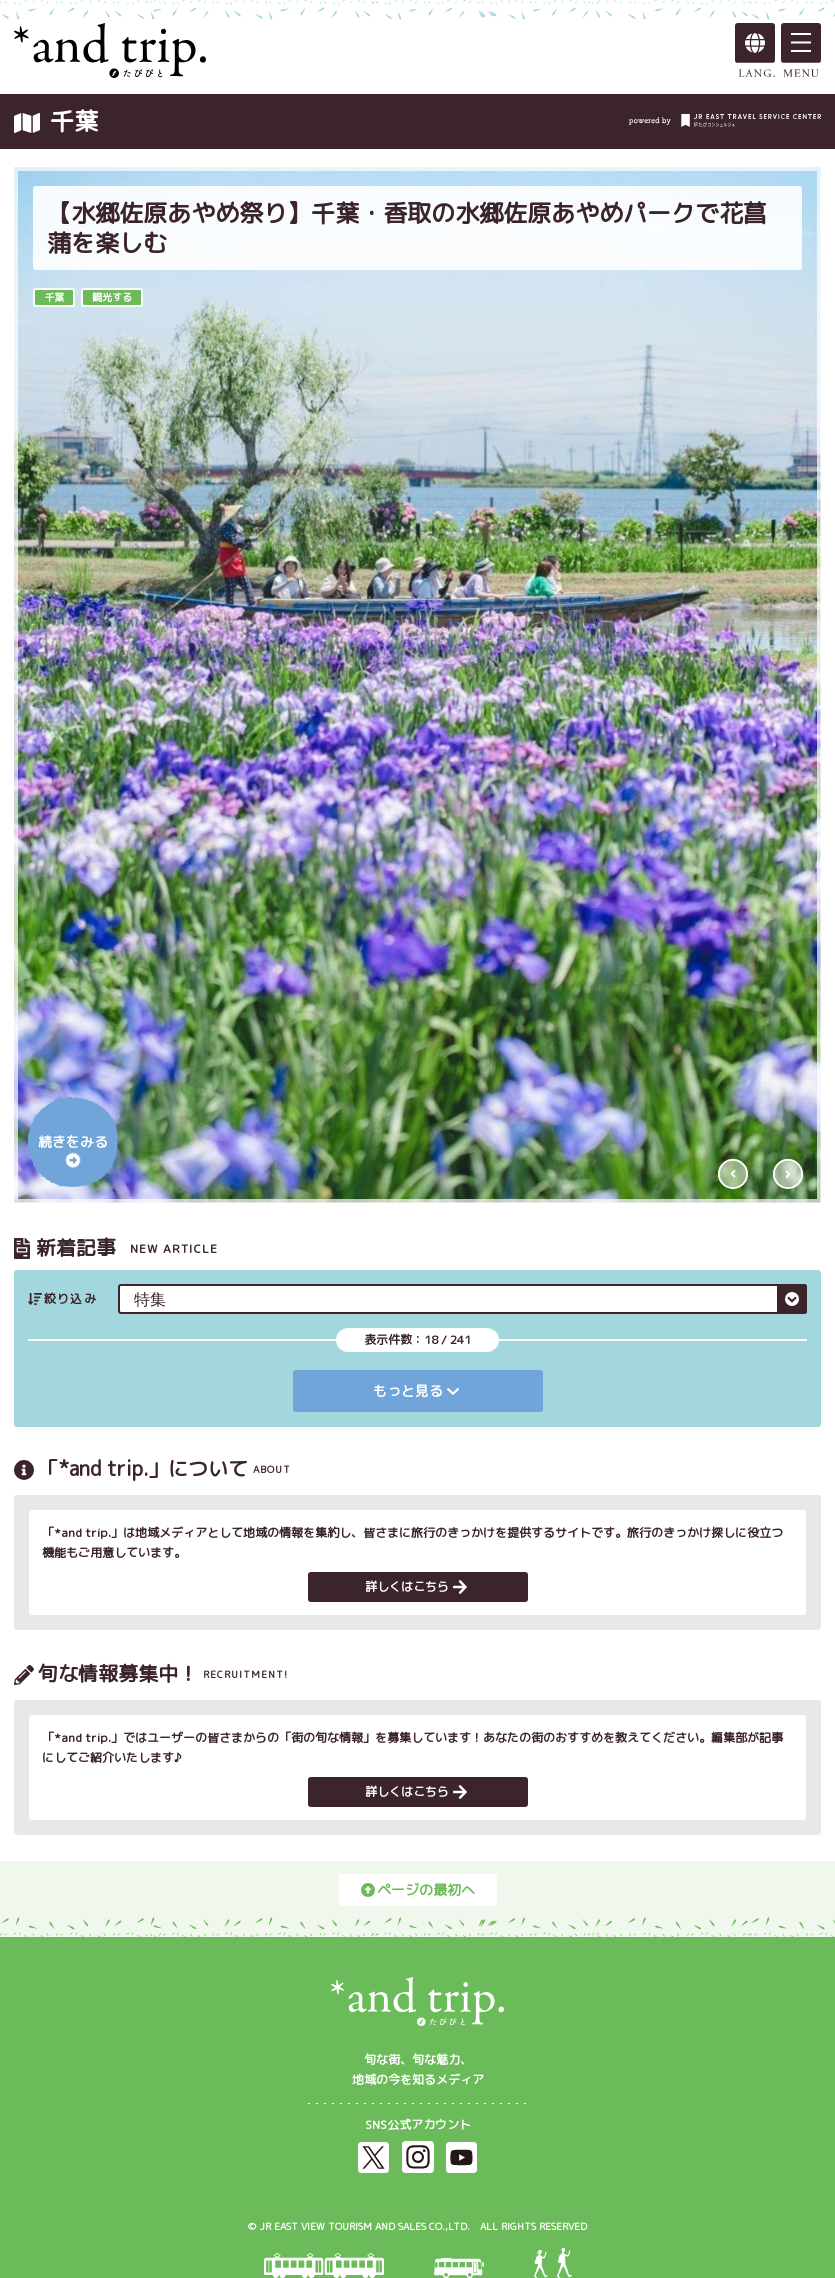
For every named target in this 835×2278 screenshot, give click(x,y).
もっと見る (416, 1390)
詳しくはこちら (416, 1586)
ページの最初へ (418, 1889)
